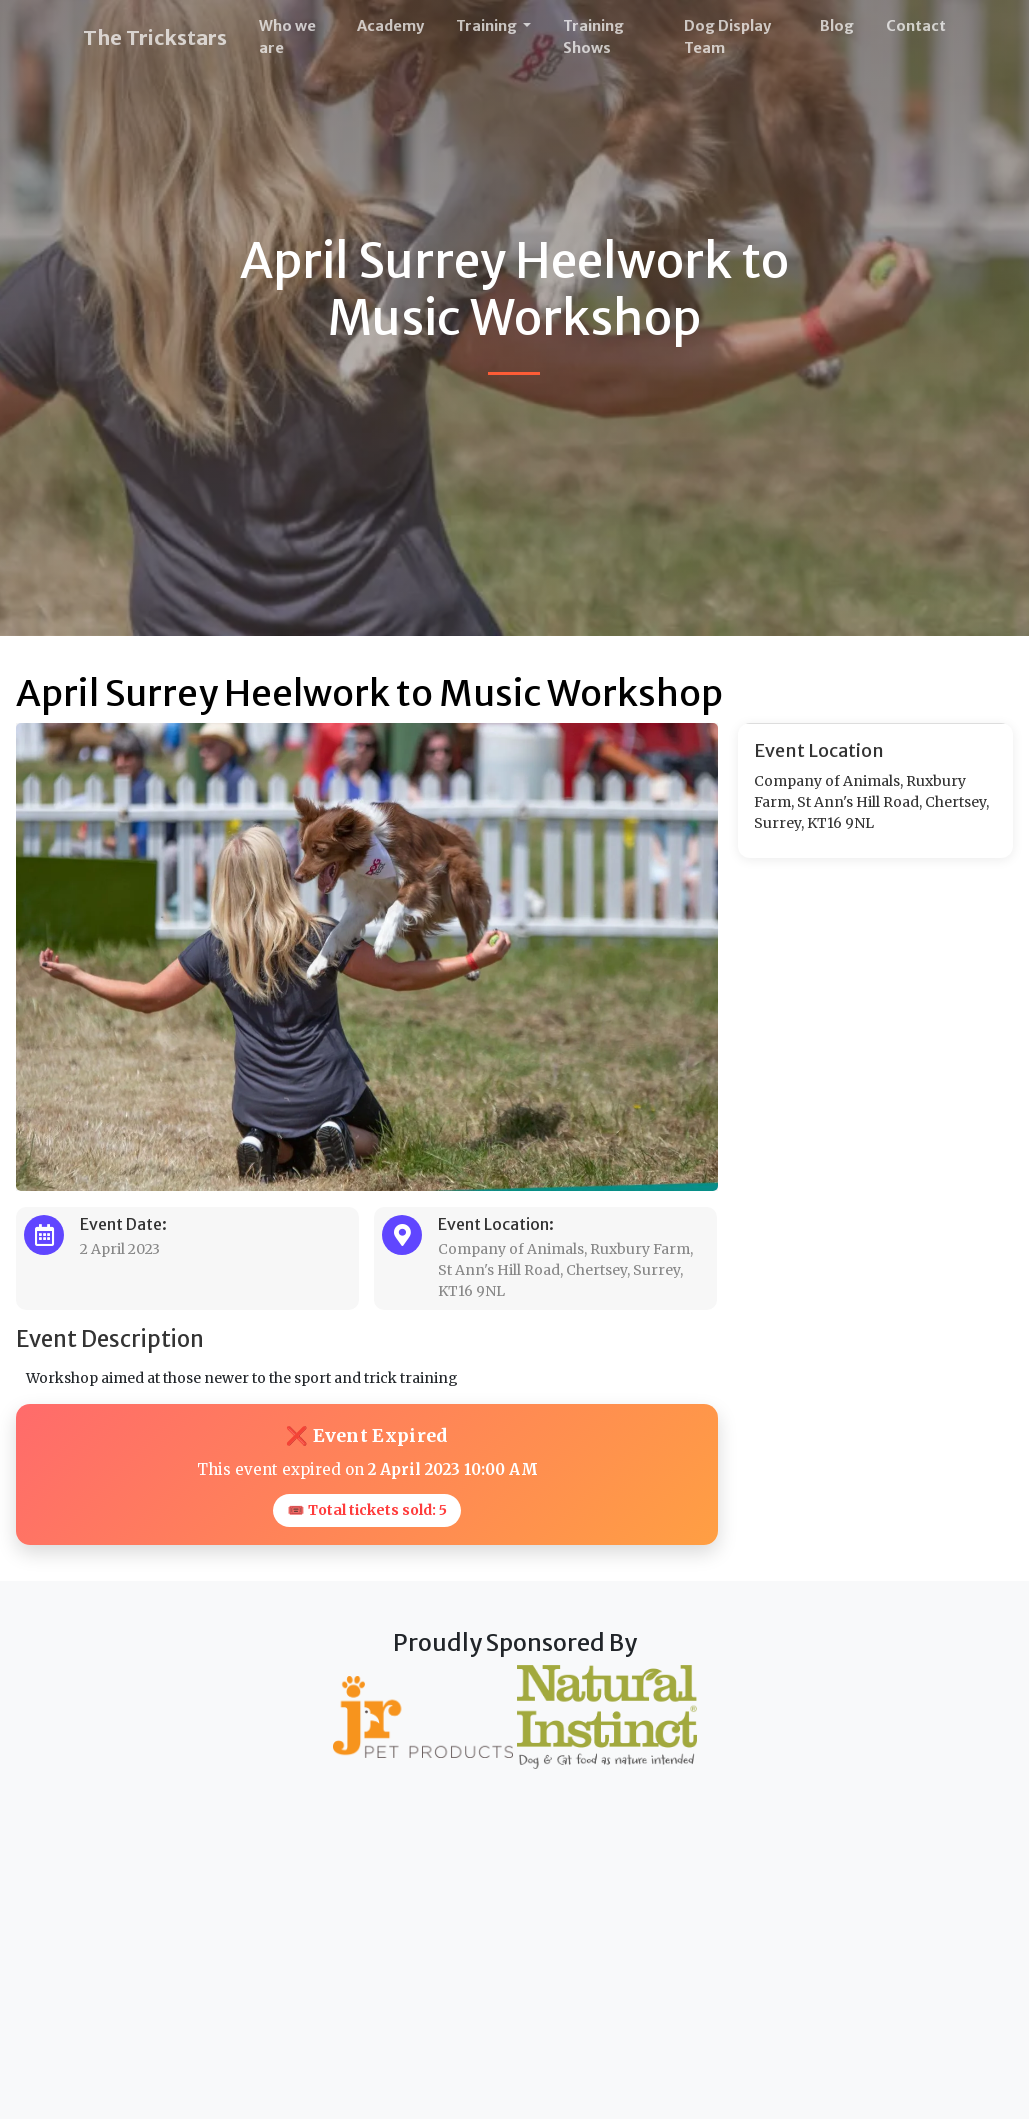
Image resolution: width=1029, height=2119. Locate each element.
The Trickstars (155, 37)
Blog (837, 26)
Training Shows (593, 37)
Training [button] (488, 26)
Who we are (287, 37)
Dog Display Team (727, 37)
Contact (916, 26)
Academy (390, 26)
